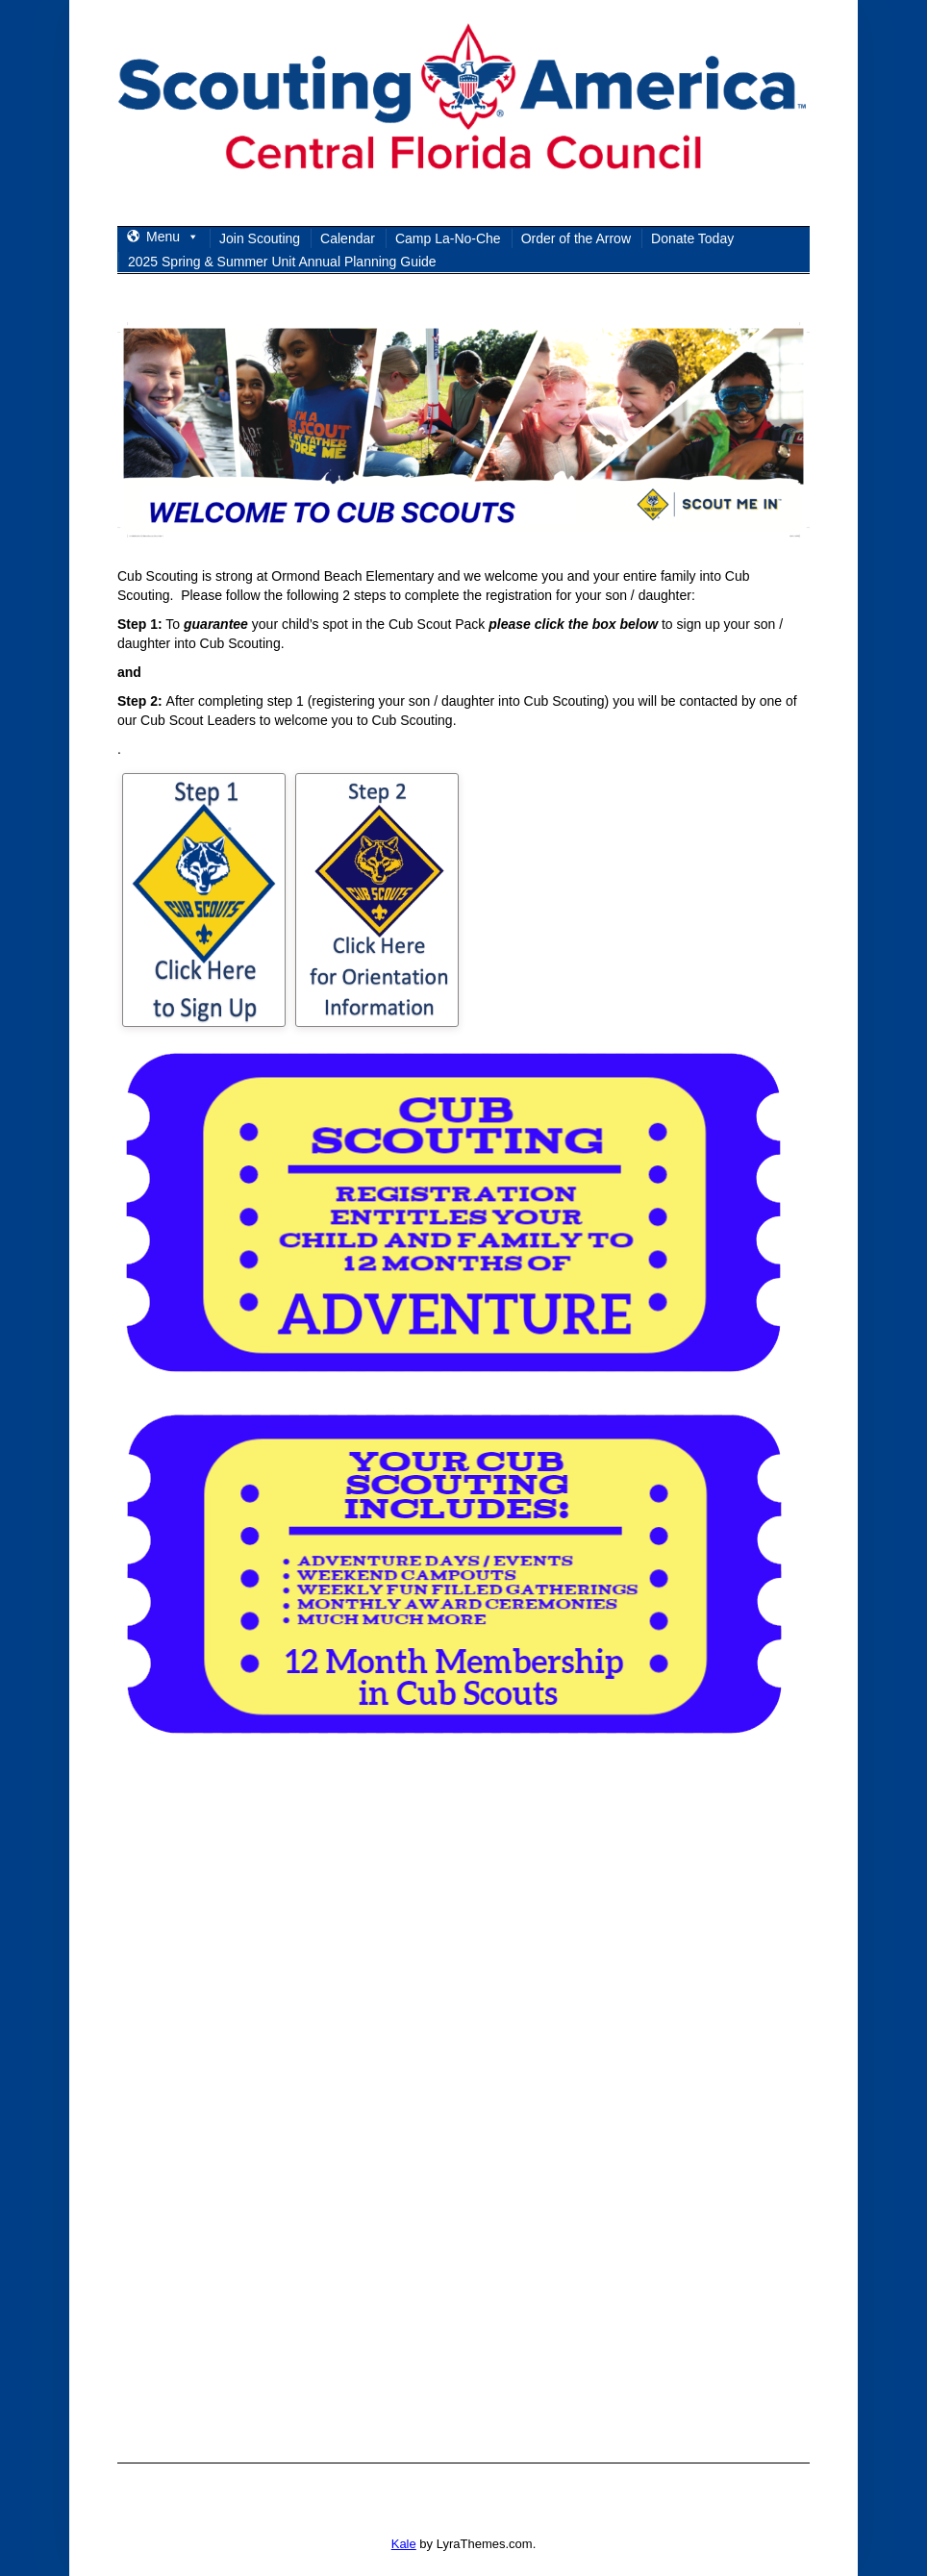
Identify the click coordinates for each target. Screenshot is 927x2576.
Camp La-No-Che (448, 238)
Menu (172, 236)
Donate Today (692, 238)
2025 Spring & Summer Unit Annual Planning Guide (282, 261)
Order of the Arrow (576, 238)
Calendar (347, 238)
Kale (403, 2544)
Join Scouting (259, 238)
